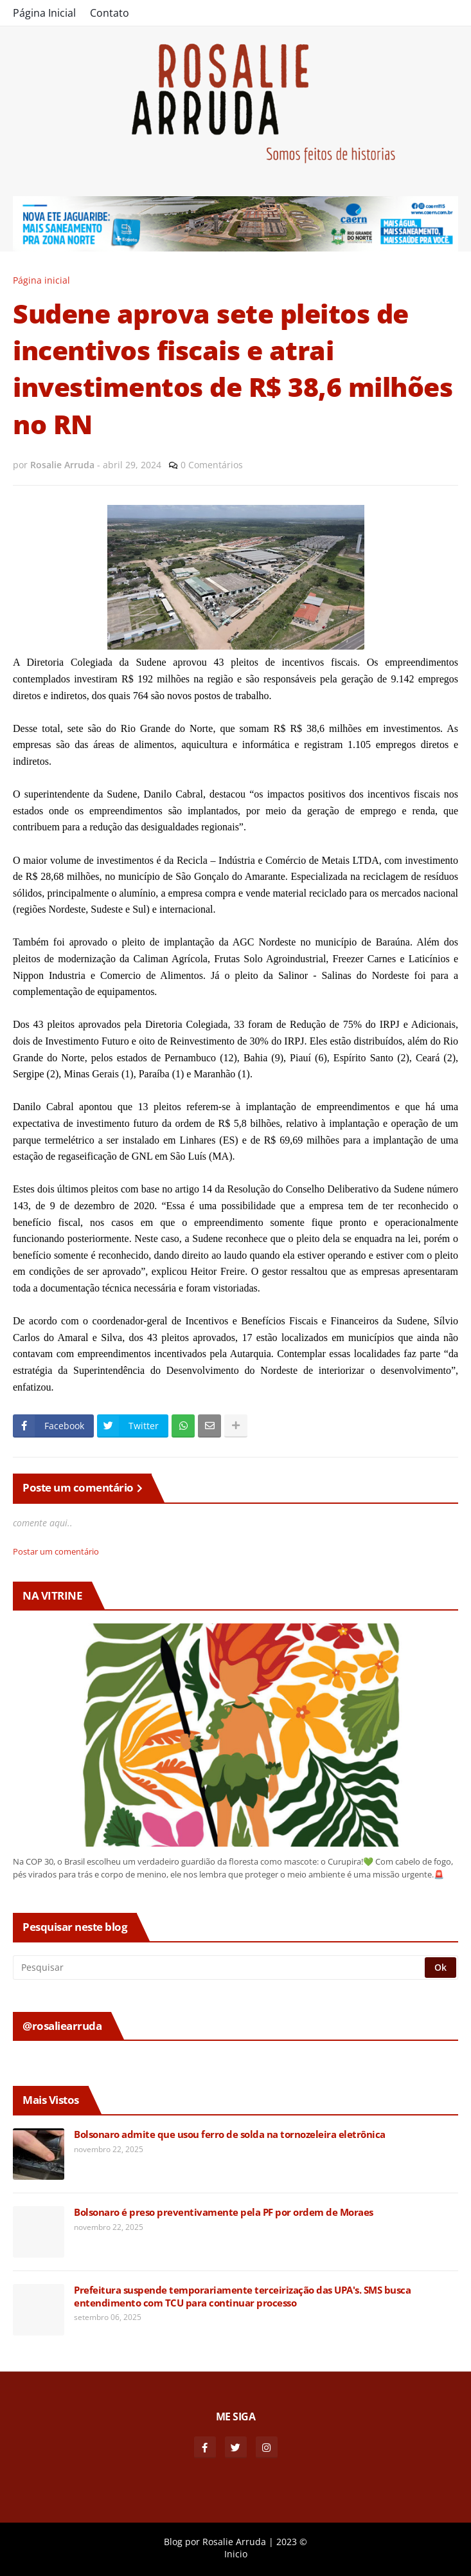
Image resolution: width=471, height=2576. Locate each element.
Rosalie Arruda (234, 2541)
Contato (109, 13)
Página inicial (41, 280)
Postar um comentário (56, 1551)
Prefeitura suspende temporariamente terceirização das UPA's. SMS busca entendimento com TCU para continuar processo (242, 2296)
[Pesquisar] (220, 1967)
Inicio (235, 2554)
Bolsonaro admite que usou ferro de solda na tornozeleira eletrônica (230, 2134)
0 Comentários (212, 465)
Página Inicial (44, 13)
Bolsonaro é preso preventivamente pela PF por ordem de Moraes (223, 2212)
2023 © (291, 2541)
